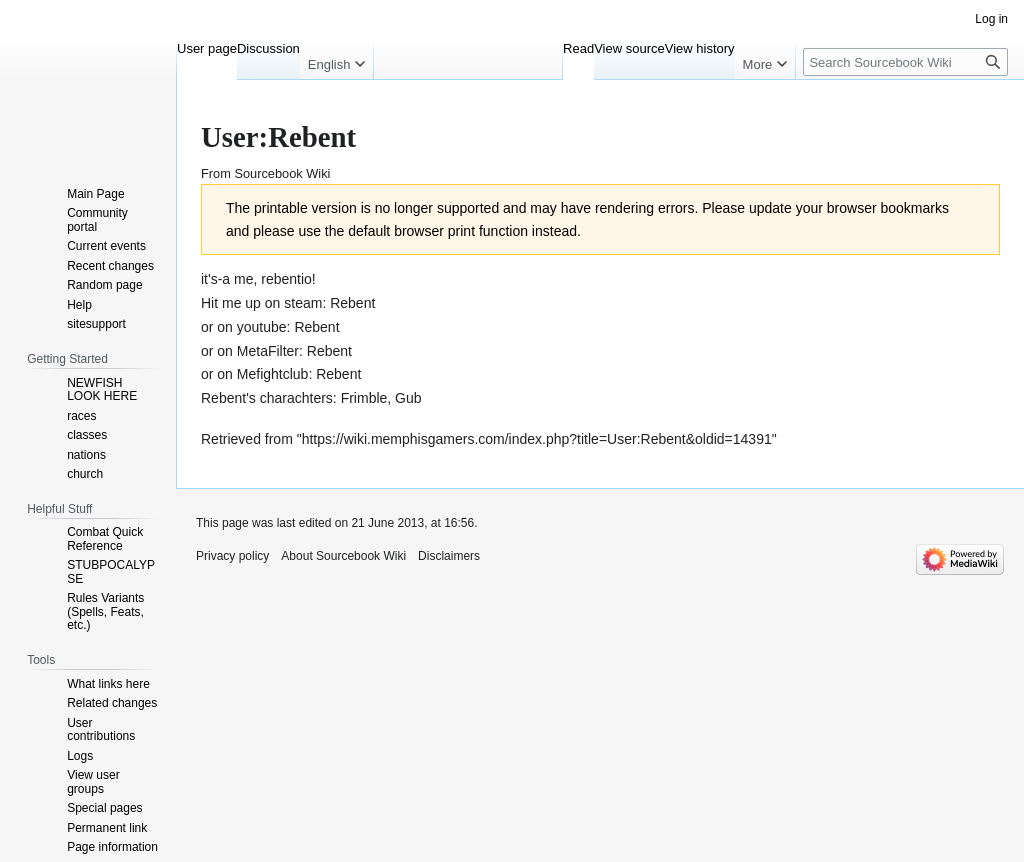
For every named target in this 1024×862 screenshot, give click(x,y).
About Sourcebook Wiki (343, 556)
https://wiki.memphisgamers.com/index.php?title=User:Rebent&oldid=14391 (537, 439)
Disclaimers (449, 556)
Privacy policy (232, 556)
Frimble (364, 398)
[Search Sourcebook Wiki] (905, 62)
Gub (408, 398)
